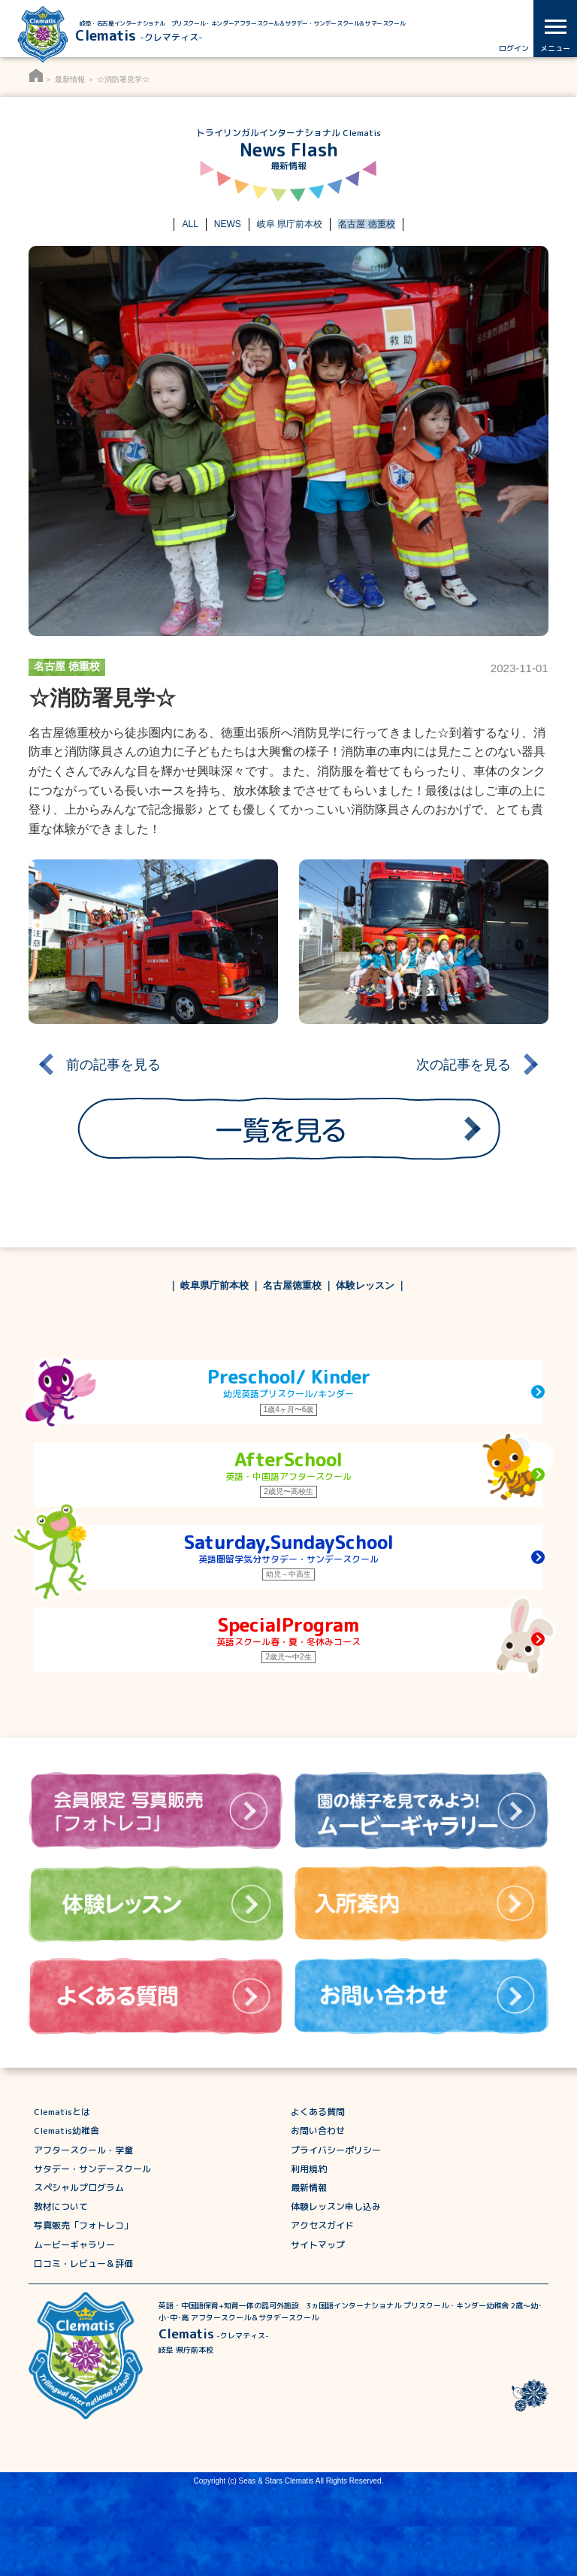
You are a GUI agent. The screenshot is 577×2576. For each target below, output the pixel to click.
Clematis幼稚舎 (66, 2130)
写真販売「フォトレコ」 (83, 2225)
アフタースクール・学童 (83, 2150)
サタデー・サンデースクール (92, 2168)
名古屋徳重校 (292, 1285)
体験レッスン (365, 1285)
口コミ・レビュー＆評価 (83, 2263)
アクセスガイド (322, 2225)
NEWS (227, 224)
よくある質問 (318, 2111)
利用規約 (309, 2168)
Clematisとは (62, 2111)
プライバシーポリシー (336, 2150)
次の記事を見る (463, 1063)
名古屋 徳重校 (366, 224)
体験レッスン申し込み (336, 2206)
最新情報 (70, 79)
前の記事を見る (113, 1063)
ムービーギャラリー (74, 2244)
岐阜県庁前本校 (214, 1285)
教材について (61, 2206)
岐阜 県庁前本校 (289, 224)
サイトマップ (318, 2244)
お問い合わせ (318, 2130)
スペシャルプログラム (79, 2187)
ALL (190, 224)
